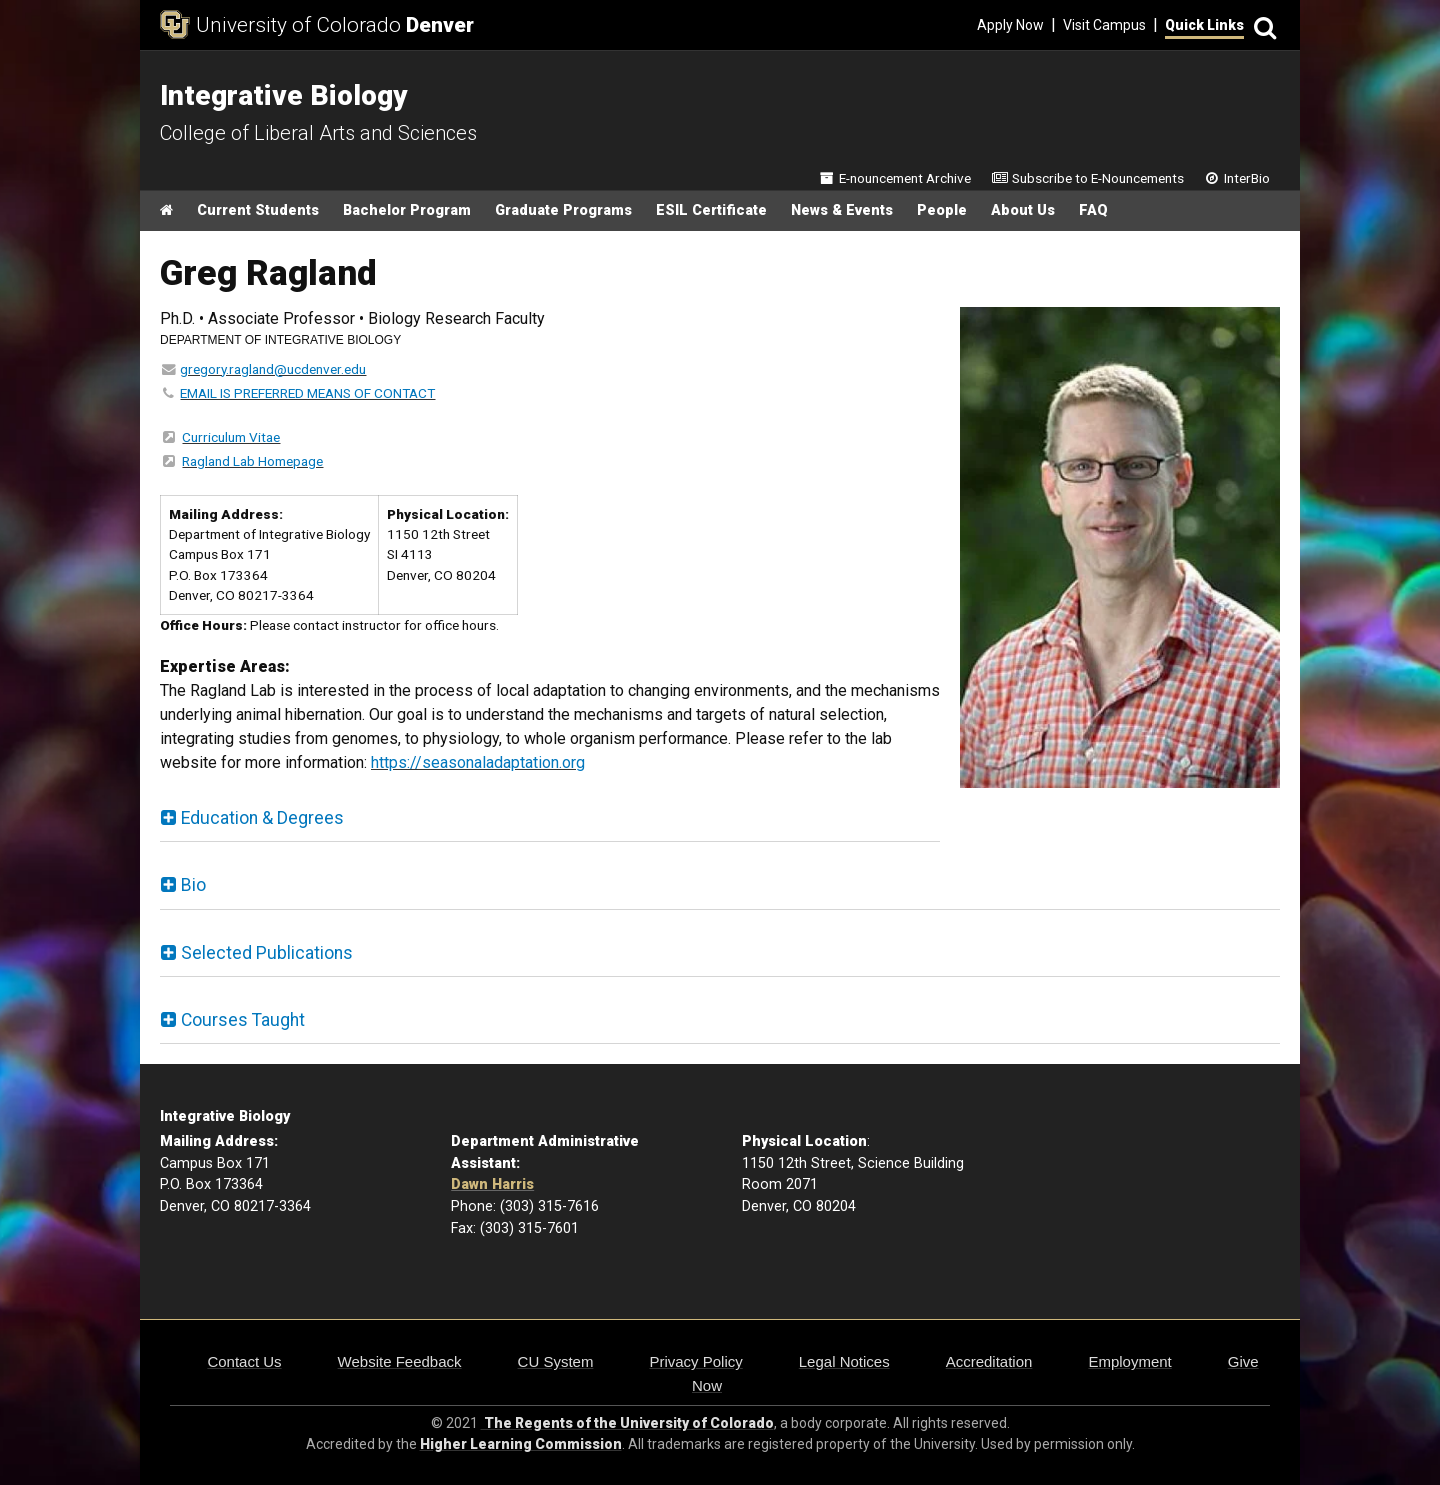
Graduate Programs (563, 210)
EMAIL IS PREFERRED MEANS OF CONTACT (307, 393)
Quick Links (1204, 25)
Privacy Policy (695, 1361)
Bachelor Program (407, 210)
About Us (1023, 210)
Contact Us (244, 1361)
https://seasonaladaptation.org (478, 762)
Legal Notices (844, 1361)
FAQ (1093, 210)
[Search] (1262, 25)
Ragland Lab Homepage (252, 461)
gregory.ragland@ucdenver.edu (273, 369)
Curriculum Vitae (231, 437)
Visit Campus (1104, 25)
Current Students (258, 210)
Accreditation (989, 1361)
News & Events (842, 210)
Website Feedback (400, 1361)
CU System (556, 1361)
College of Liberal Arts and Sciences (318, 133)
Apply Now (1010, 25)
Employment (1129, 1361)
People (942, 210)
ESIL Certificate (711, 210)
